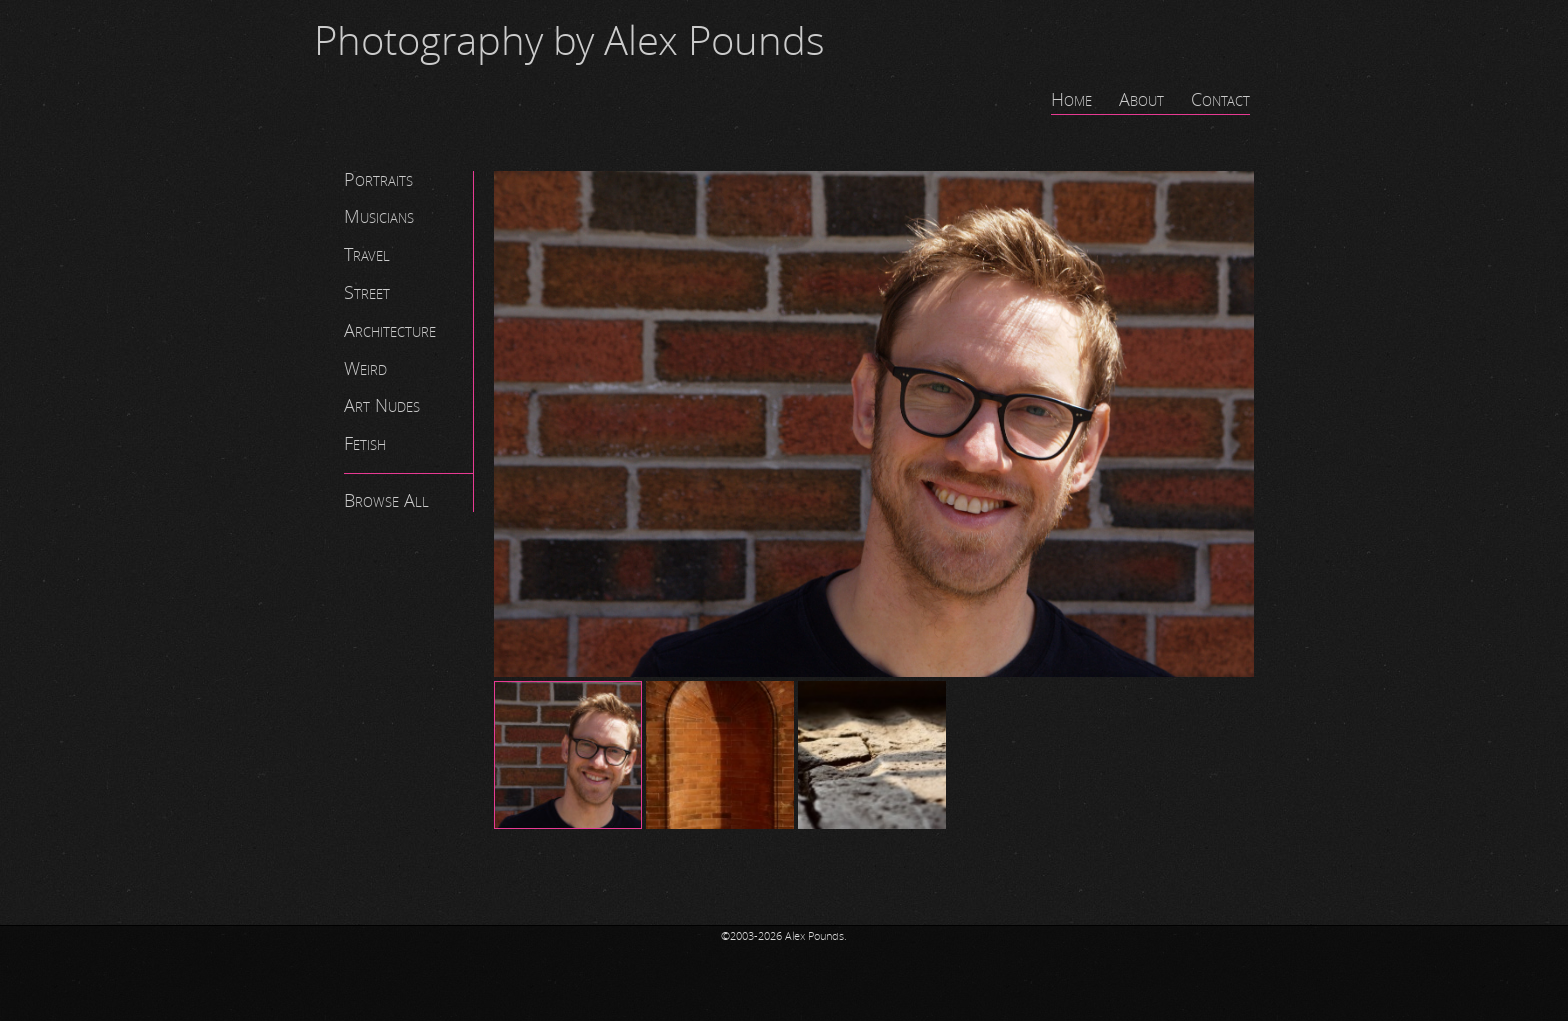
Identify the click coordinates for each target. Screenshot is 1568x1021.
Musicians (379, 217)
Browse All (386, 501)
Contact (1220, 100)
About (1141, 100)
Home (1071, 100)
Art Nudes (382, 406)
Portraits (378, 180)
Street (367, 293)
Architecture (390, 331)
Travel (367, 255)
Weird (365, 369)
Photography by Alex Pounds (569, 42)
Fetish (365, 444)
